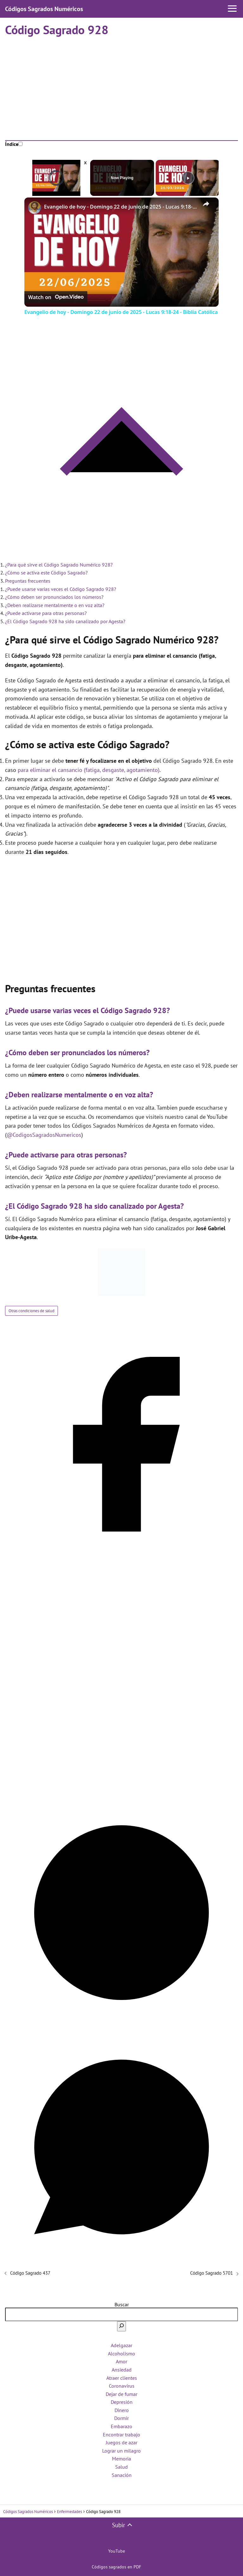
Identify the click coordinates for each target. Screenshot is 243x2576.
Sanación (122, 2475)
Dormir (121, 2418)
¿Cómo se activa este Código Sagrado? (46, 572)
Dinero (122, 2410)
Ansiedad (122, 2369)
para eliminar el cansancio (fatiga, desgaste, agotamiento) (88, 770)
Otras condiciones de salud (31, 1310)
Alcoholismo (121, 2353)
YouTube (116, 2551)
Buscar (122, 2304)
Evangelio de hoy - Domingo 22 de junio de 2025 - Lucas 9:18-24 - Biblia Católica (120, 206)
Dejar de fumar (121, 2394)
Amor (121, 2361)
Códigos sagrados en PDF (116, 2567)
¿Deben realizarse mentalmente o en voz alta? (54, 605)
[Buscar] (121, 2326)
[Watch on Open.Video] (55, 297)
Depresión (122, 2402)
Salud (121, 2467)
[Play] (188, 178)
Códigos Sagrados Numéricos (44, 9)
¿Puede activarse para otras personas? (46, 613)
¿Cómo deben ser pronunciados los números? (54, 597)
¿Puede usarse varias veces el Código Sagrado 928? (60, 589)
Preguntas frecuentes (27, 581)
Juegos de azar (121, 2442)
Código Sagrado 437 (30, 2273)
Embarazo (121, 2426)
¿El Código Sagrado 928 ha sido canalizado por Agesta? (65, 621)
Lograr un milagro (121, 2451)
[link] (34, 207)
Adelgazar (121, 2345)
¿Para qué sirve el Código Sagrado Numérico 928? (59, 564)
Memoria (121, 2458)
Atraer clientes (121, 2378)
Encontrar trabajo (121, 2434)
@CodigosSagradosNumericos (44, 1134)
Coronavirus (121, 2386)
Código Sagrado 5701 (211, 2273)
